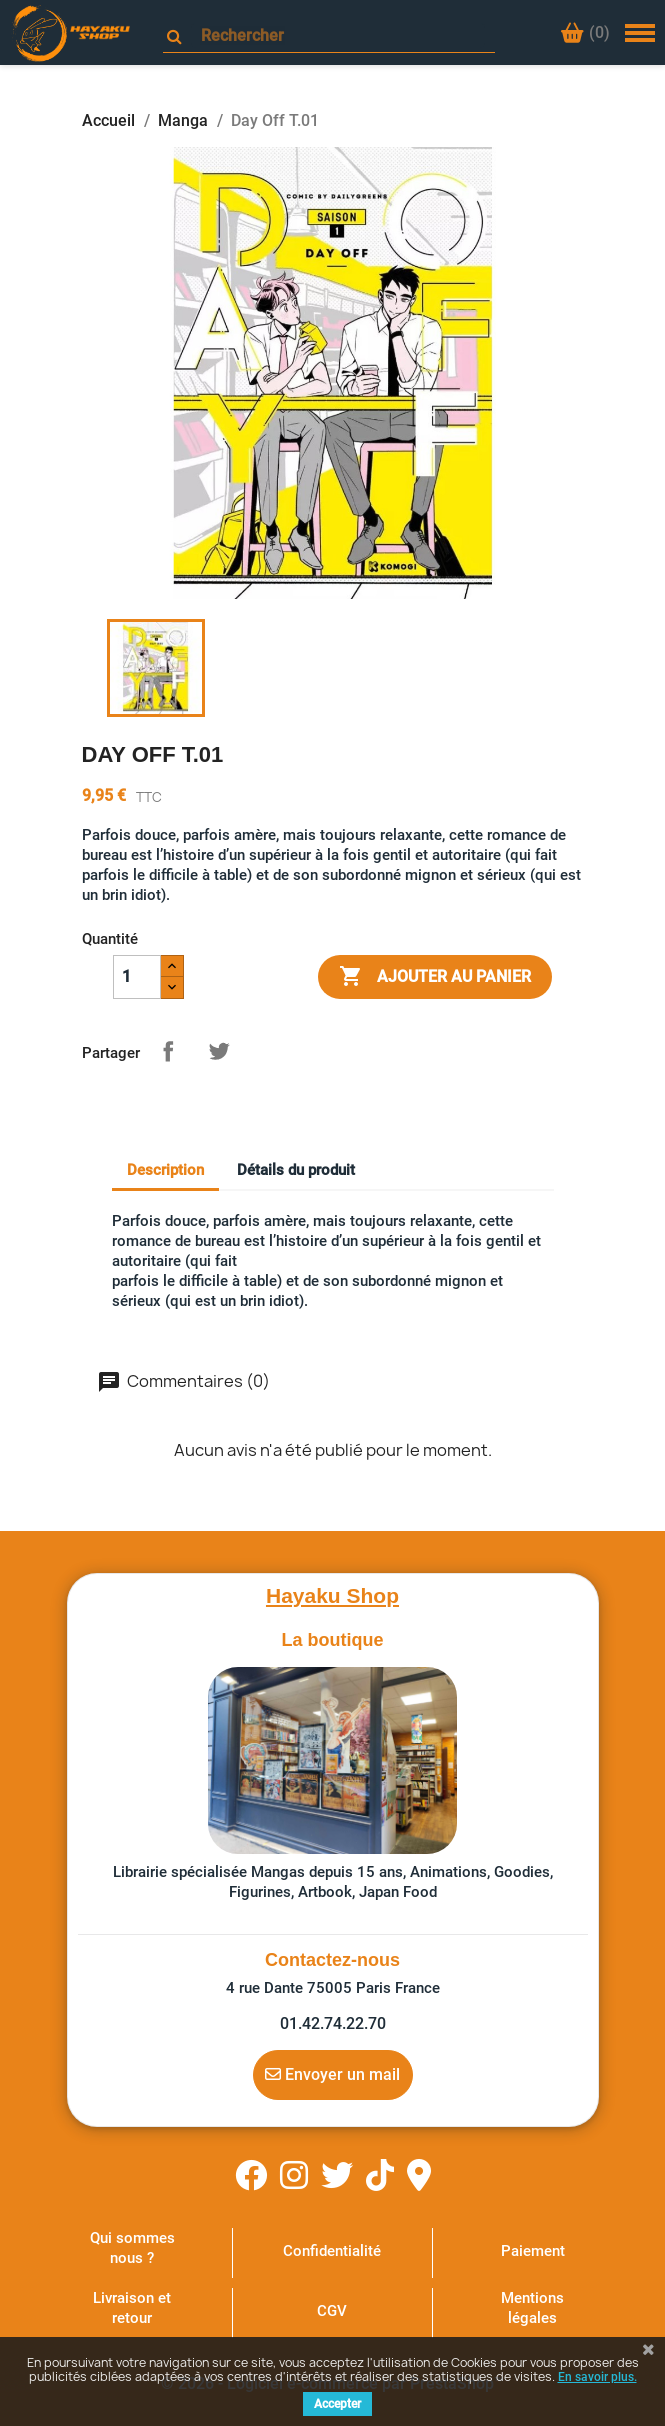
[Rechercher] (338, 35)
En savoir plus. (597, 2377)
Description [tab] (165, 1170)
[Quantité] (137, 977)
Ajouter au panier (435, 977)
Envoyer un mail (332, 2074)
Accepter (337, 2404)
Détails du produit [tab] (296, 1170)
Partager (168, 1051)
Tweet (219, 1051)
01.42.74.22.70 (333, 2023)
